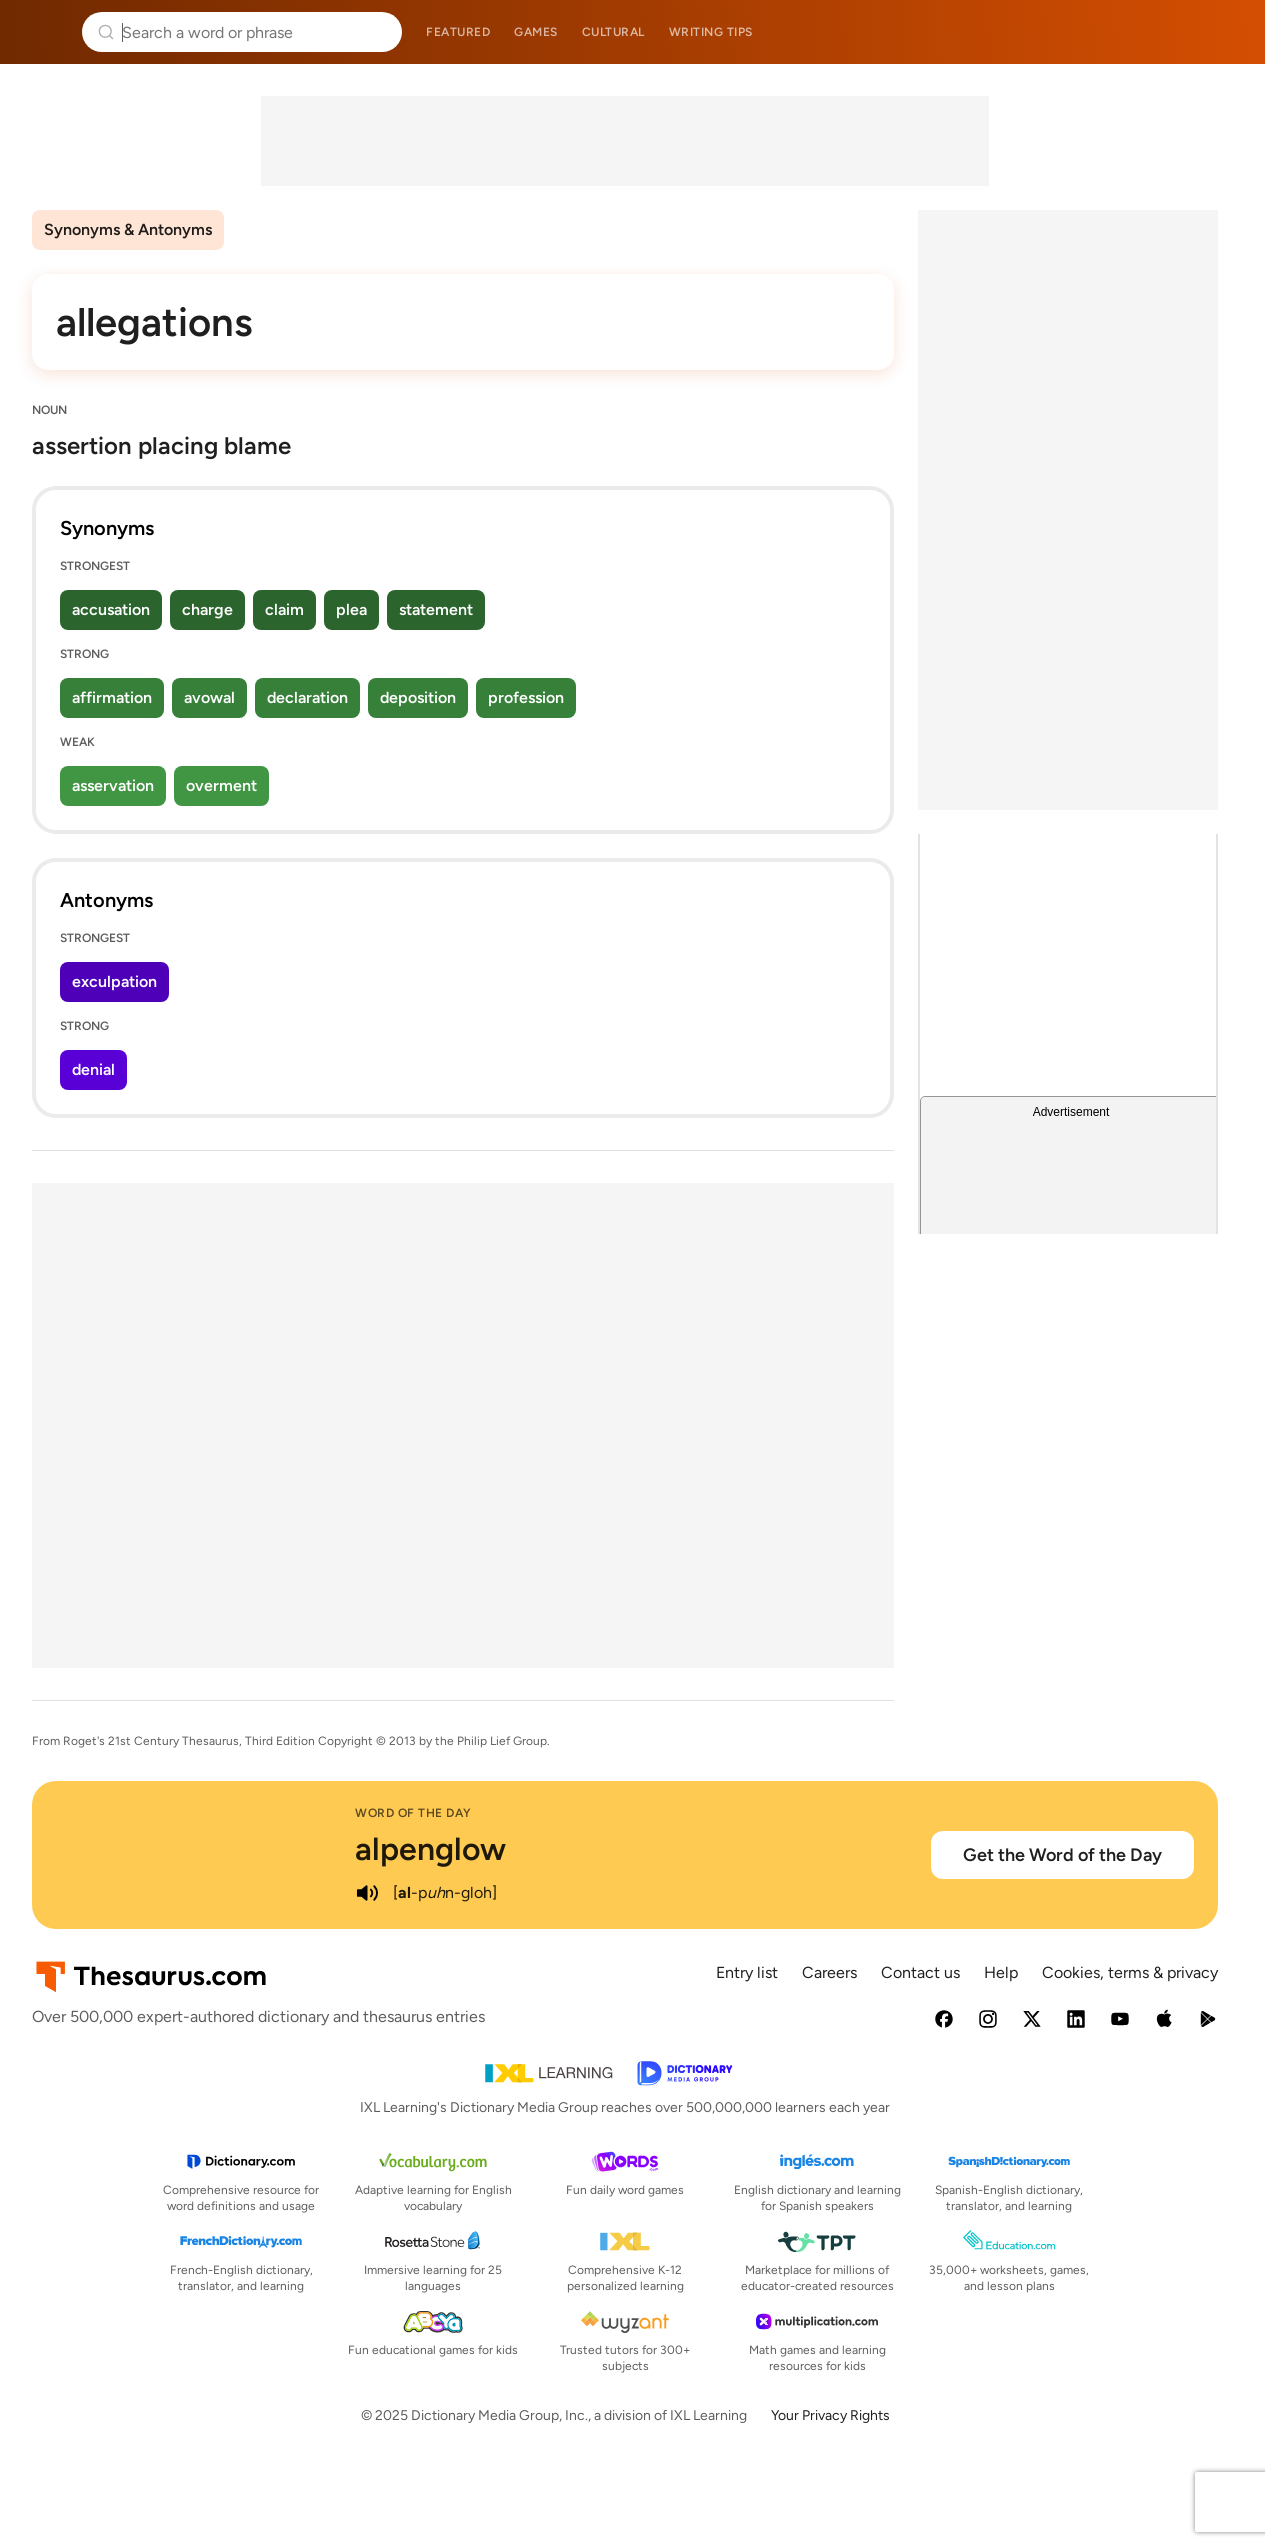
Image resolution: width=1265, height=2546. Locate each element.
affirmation (112, 697)
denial (93, 1069)
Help (1001, 1972)
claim (284, 609)
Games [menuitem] (536, 32)
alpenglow (430, 1849)
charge (207, 609)
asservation (113, 785)
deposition (418, 697)
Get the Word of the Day (1062, 1855)
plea (351, 609)
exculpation (114, 981)
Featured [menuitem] (458, 32)
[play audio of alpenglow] (367, 1893)
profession (526, 697)
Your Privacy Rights (830, 2415)
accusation (111, 609)
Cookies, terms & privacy (1130, 1972)
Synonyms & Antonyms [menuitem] (128, 229)
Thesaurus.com (45, 32)
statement (436, 609)
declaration (307, 697)
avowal (209, 697)
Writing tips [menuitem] (711, 32)
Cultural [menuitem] (613, 32)
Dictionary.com (1221, 32)
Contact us (920, 1972)
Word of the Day (413, 1813)
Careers (829, 1972)
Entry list (747, 1972)
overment (221, 785)
